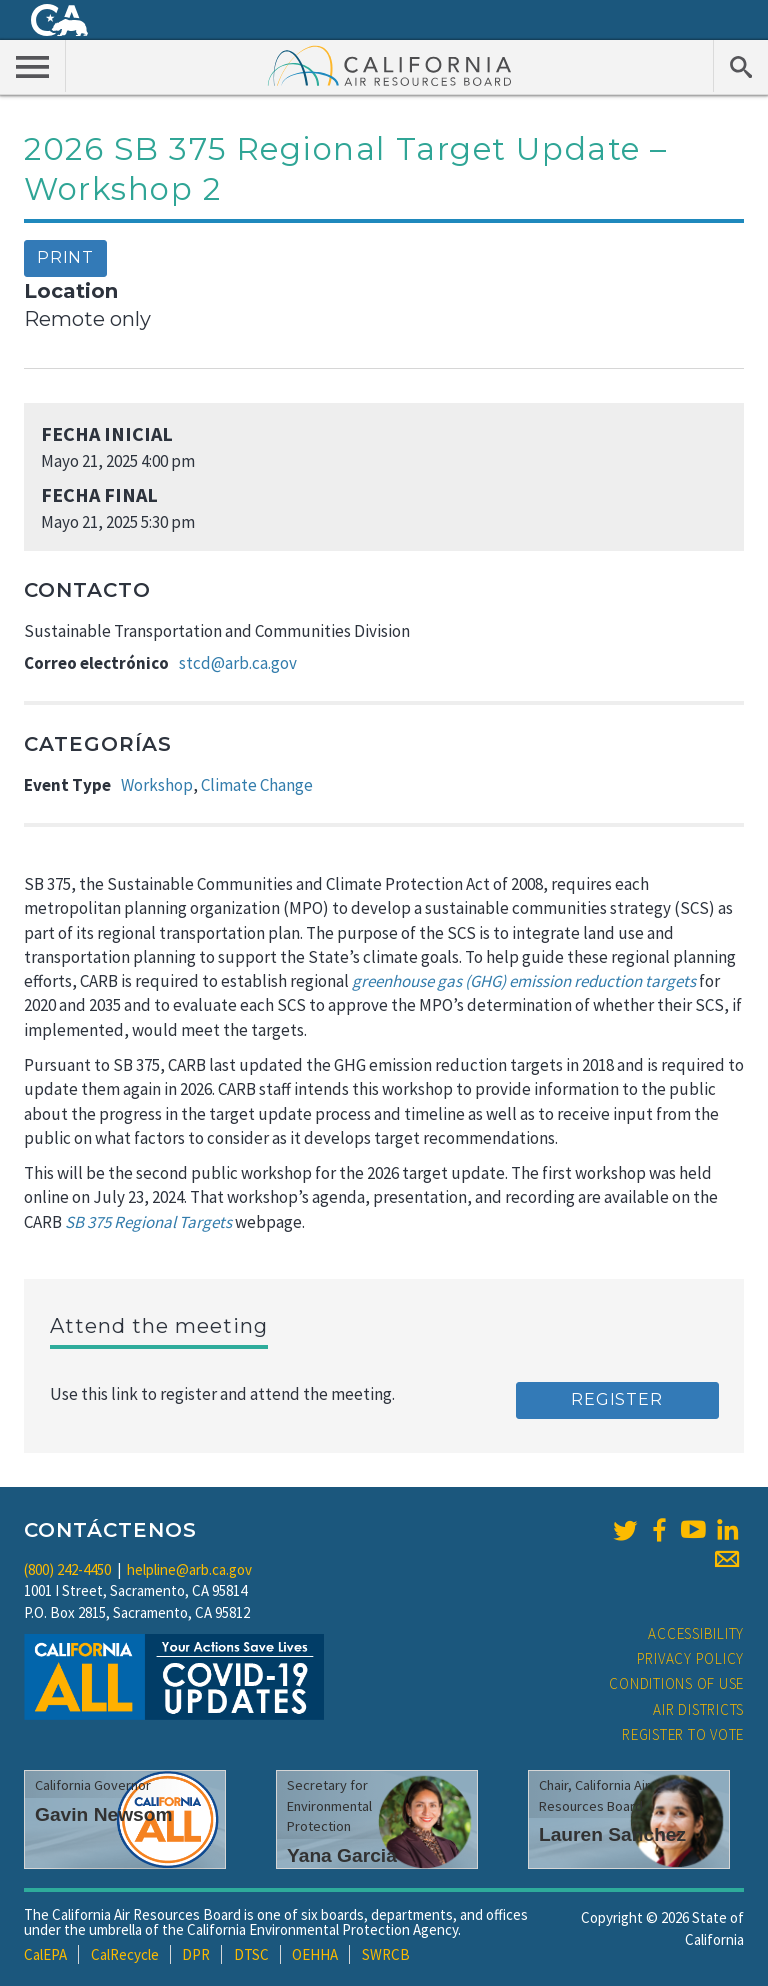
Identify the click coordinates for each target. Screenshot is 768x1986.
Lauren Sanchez (612, 1834)
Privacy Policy (691, 1658)
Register (616, 1399)
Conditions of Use (676, 1683)
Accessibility (696, 1633)
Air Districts (698, 1709)
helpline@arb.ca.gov (189, 1569)
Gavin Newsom (104, 1814)
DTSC (251, 1954)
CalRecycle (125, 1954)
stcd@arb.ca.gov (238, 663)
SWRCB (386, 1954)
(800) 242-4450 (67, 1569)
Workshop (157, 785)
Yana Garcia (342, 1855)
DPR (196, 1954)
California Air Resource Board (390, 65)
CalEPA (45, 1954)
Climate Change (257, 785)
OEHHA (315, 1954)
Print (65, 257)
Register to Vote (683, 1734)
